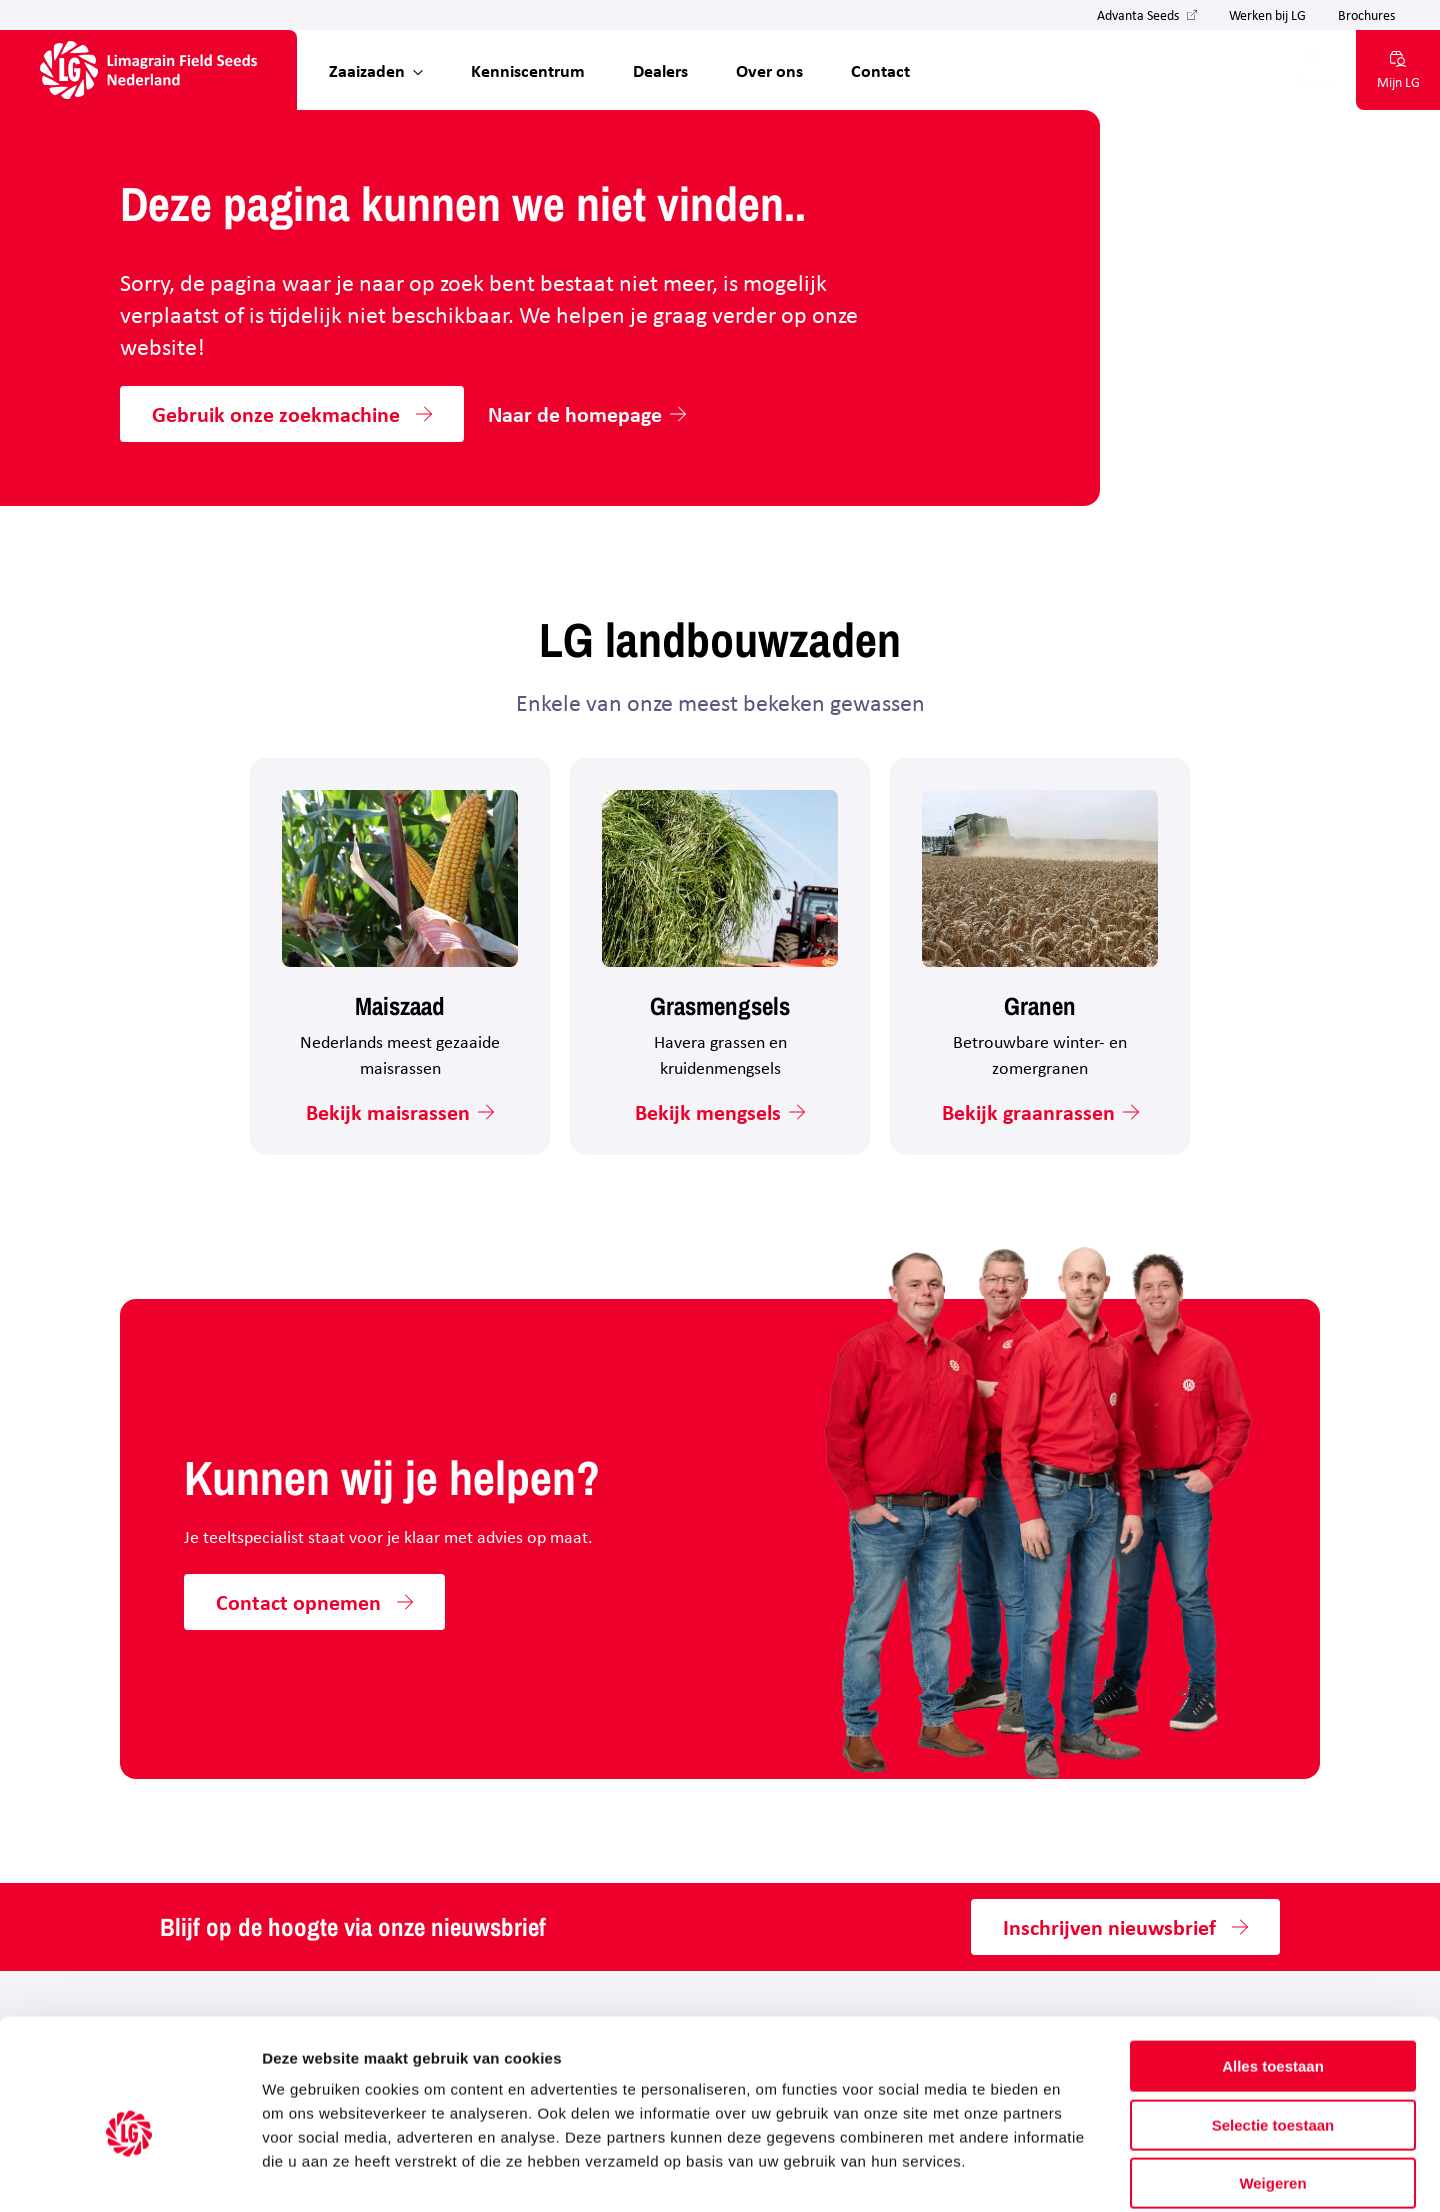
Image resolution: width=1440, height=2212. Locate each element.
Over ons (769, 70)
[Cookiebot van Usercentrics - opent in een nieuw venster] (129, 2173)
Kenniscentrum (528, 70)
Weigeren (1272, 2084)
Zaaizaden (367, 70)
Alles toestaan (1273, 1967)
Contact (880, 70)
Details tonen (1080, 2172)
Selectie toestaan (1273, 2026)
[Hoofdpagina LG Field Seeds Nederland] (148, 70)
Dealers (660, 70)
